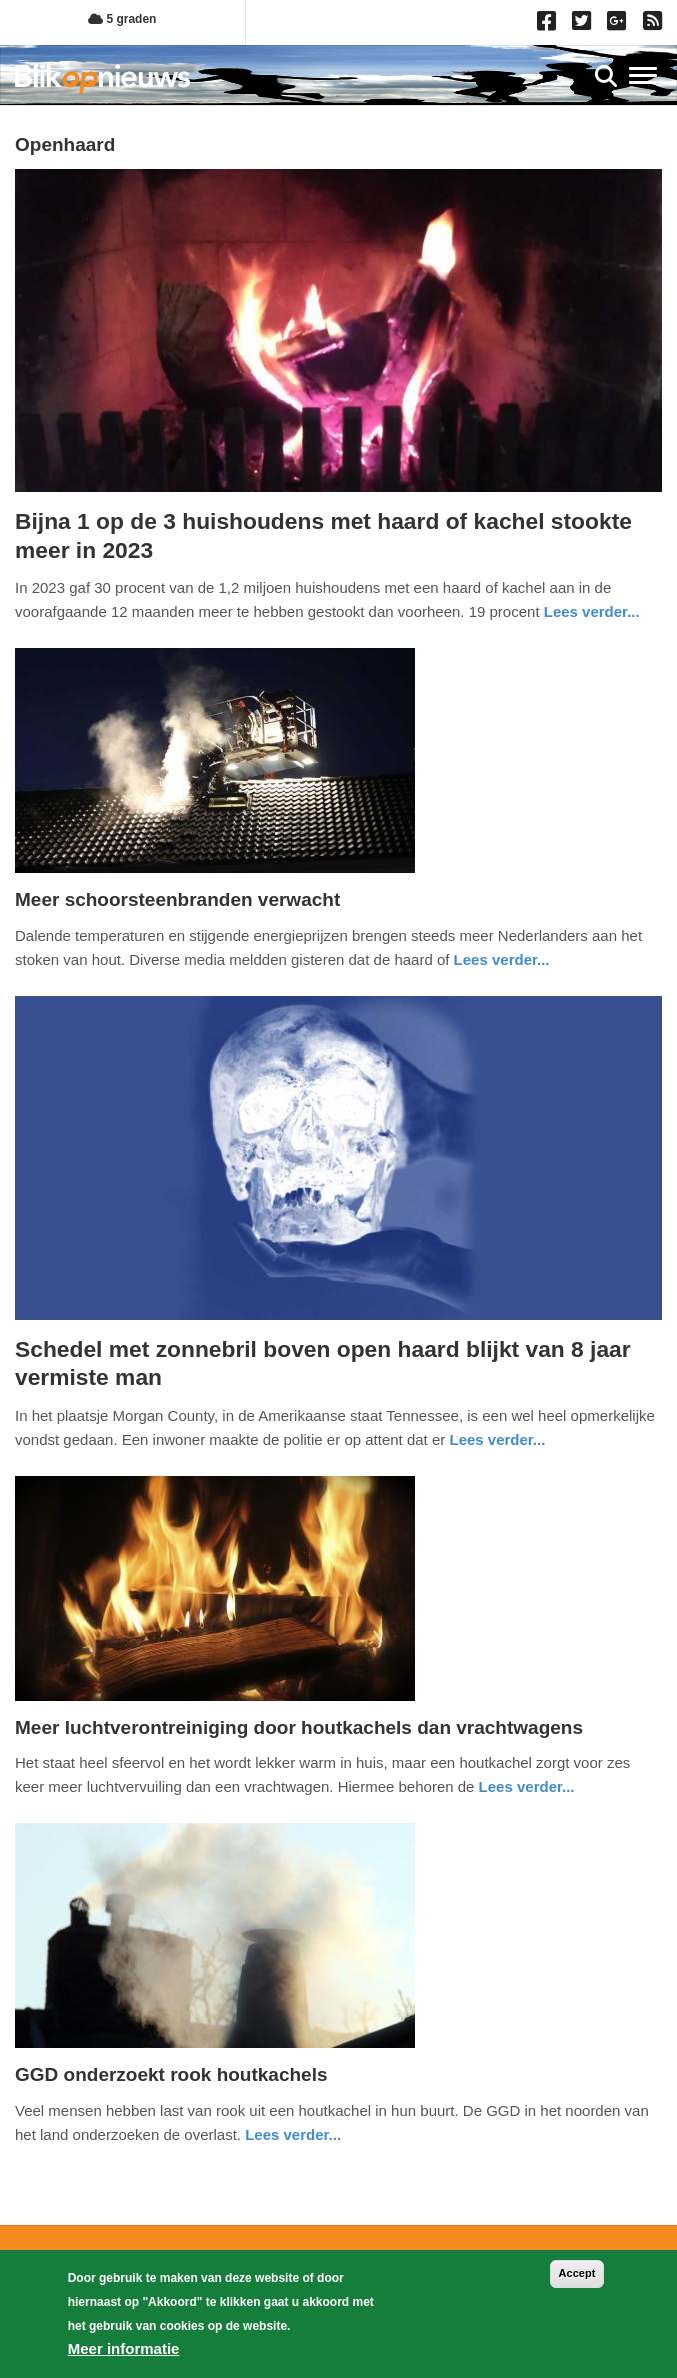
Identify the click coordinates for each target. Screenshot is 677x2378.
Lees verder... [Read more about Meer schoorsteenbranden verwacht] (502, 959)
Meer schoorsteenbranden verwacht (177, 899)
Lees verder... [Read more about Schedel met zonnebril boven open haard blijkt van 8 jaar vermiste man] (497, 1439)
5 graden (122, 19)
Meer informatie (124, 2348)
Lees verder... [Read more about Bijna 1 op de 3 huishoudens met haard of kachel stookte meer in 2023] (592, 611)
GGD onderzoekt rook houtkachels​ (171, 2074)
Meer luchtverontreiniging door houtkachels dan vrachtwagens (299, 1727)
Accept (577, 2273)
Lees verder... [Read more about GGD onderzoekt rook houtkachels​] (293, 2134)
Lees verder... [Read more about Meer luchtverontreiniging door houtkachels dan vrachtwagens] (527, 1786)
